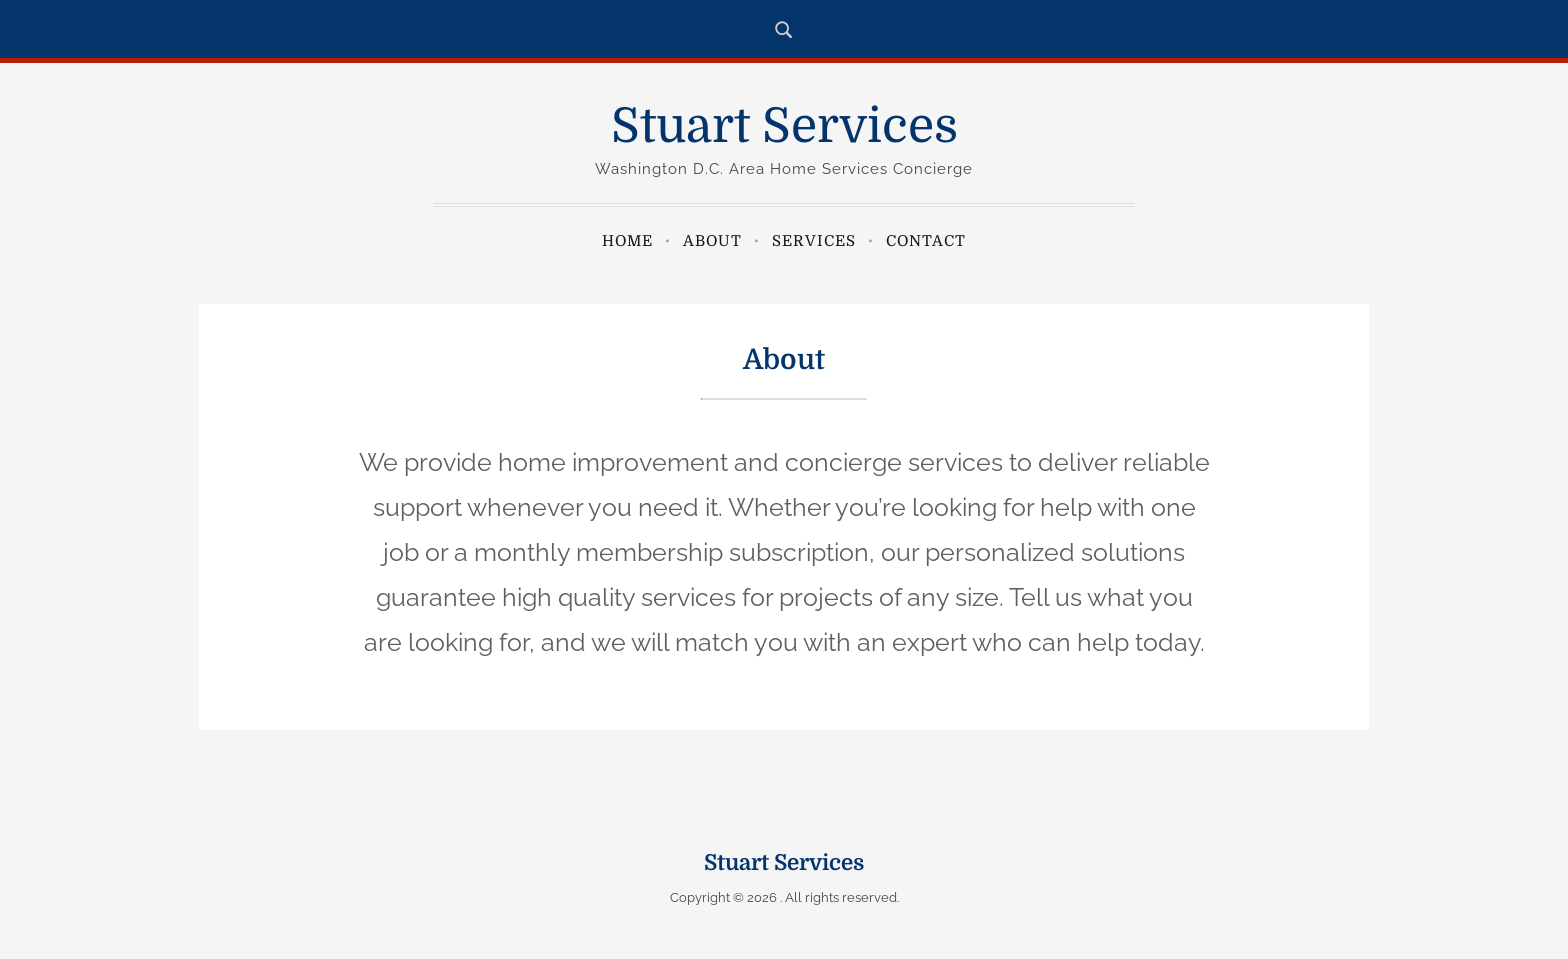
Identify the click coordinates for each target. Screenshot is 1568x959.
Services (814, 241)
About (712, 241)
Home (627, 241)
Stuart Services (784, 126)
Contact (926, 241)
